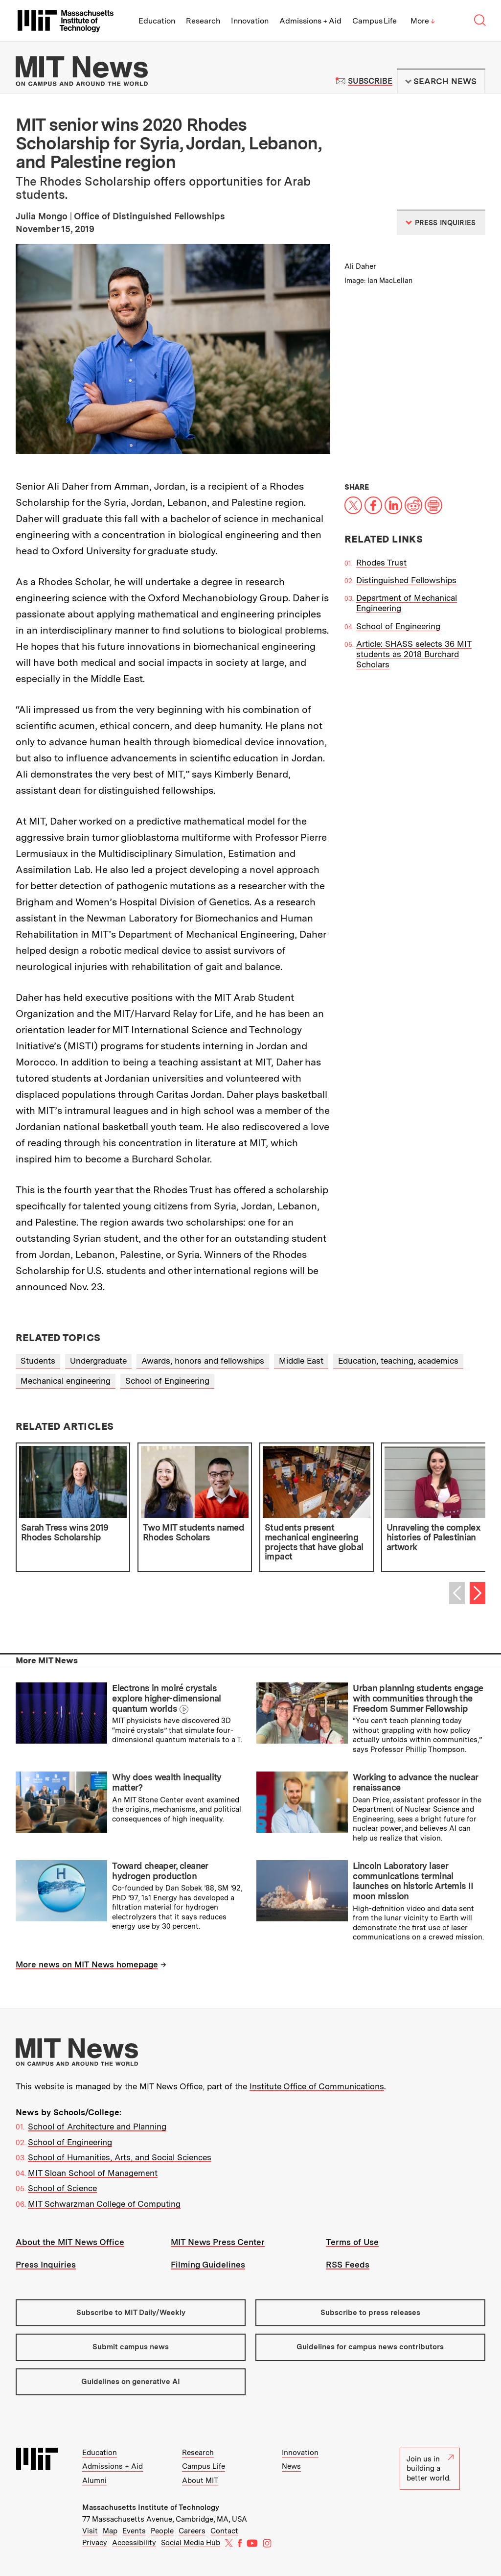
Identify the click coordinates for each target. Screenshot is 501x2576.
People (162, 2531)
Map (110, 2531)
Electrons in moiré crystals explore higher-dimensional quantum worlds (166, 1698)
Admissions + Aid (310, 20)
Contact (224, 2531)
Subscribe (370, 81)
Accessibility (134, 2542)
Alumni (94, 2480)
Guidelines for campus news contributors (370, 2346)
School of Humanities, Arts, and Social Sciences (119, 2157)
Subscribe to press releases (370, 2312)
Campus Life (374, 20)
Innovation (250, 20)
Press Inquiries (46, 2264)
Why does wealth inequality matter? (167, 1782)
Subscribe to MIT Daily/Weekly (130, 2312)
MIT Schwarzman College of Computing (104, 2204)
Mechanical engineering (66, 1381)
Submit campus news (130, 2346)
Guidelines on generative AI (130, 2381)
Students (38, 1361)
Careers (192, 2531)
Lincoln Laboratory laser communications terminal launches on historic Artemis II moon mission (413, 1881)
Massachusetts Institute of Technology (150, 2507)
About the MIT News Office (70, 2242)
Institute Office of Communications (317, 2086)
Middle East (301, 1361)
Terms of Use (352, 2242)
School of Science (62, 2188)
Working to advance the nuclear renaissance (415, 1782)
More (422, 20)
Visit (90, 2531)
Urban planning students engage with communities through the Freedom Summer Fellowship (418, 1698)
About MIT (200, 2480)
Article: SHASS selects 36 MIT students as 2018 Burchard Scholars (414, 654)
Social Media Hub (190, 2542)
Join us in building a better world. (430, 2468)
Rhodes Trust (381, 562)
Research (203, 20)
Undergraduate (98, 1361)
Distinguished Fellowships (406, 580)
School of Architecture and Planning (97, 2126)
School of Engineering (398, 626)
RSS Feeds (347, 2264)
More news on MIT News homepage (87, 1964)
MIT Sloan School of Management (93, 2173)
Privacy (94, 2542)
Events (134, 2531)
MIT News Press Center (218, 2242)
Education (156, 20)
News (291, 2466)
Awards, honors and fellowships (202, 1361)
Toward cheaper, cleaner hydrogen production (160, 1871)
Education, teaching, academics (398, 1361)
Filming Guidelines (208, 2264)
